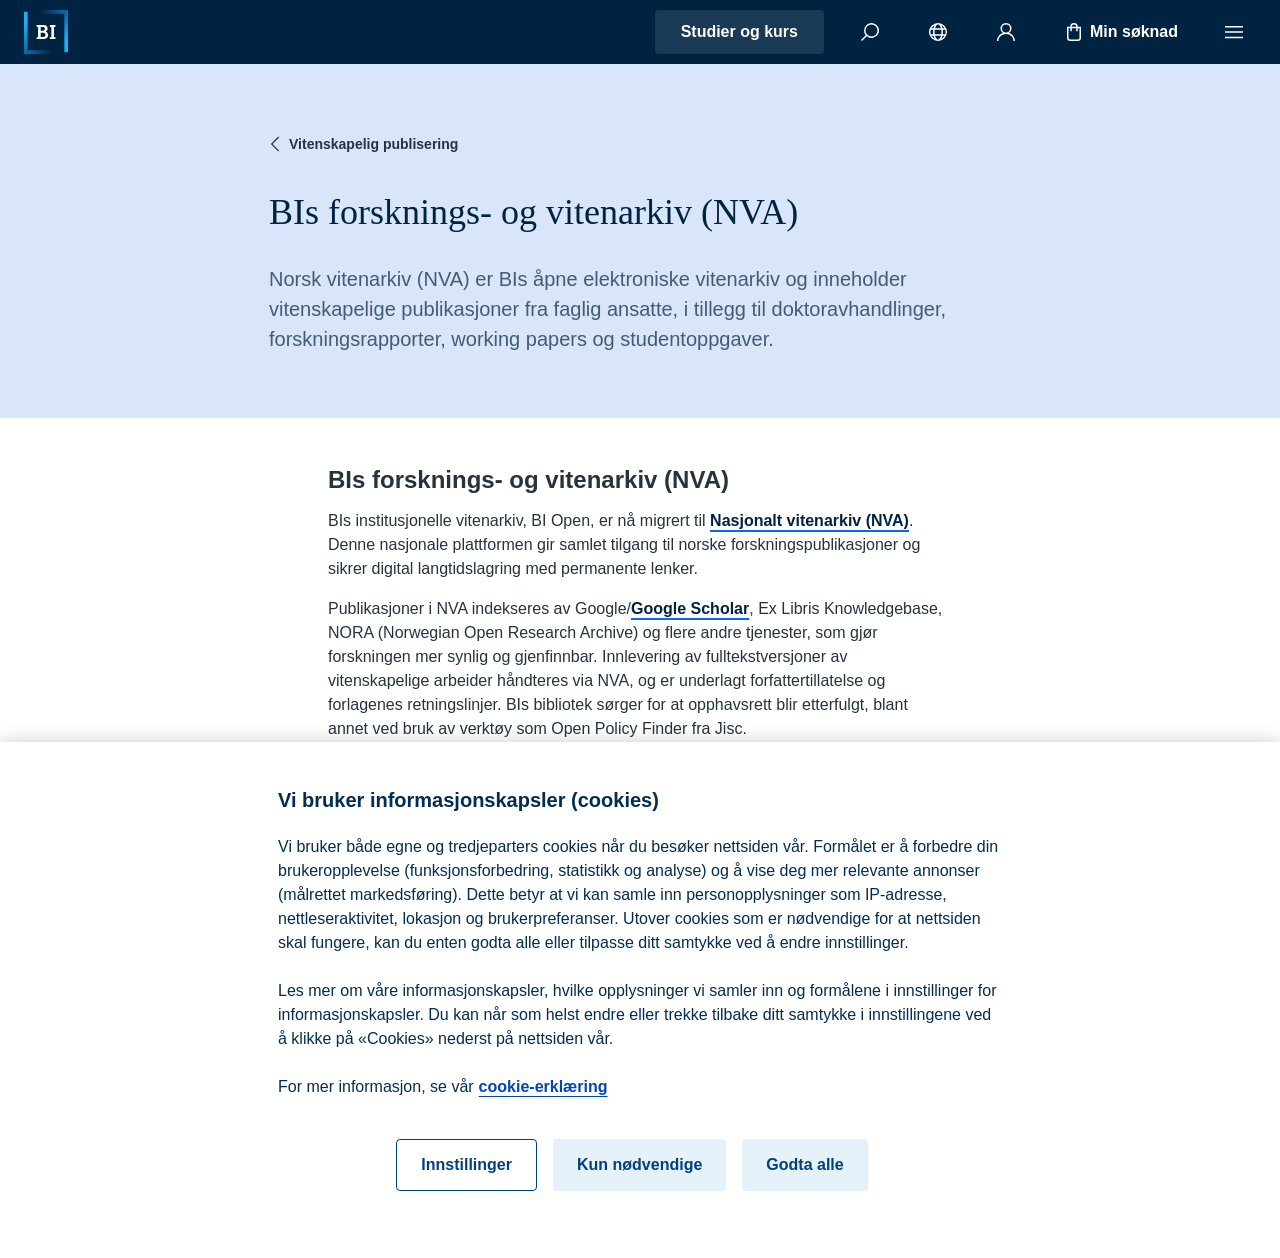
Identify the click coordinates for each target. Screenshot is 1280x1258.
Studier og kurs (739, 31)
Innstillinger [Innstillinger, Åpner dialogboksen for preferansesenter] (466, 1179)
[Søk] (870, 32)
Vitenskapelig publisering (361, 144)
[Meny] (1234, 32)
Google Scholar (690, 608)
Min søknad (1120, 32)
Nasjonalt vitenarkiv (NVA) (809, 520)
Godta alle (804, 1179)
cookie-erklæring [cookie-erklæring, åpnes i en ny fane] (543, 1101)
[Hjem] (46, 32)
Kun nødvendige (639, 1179)
